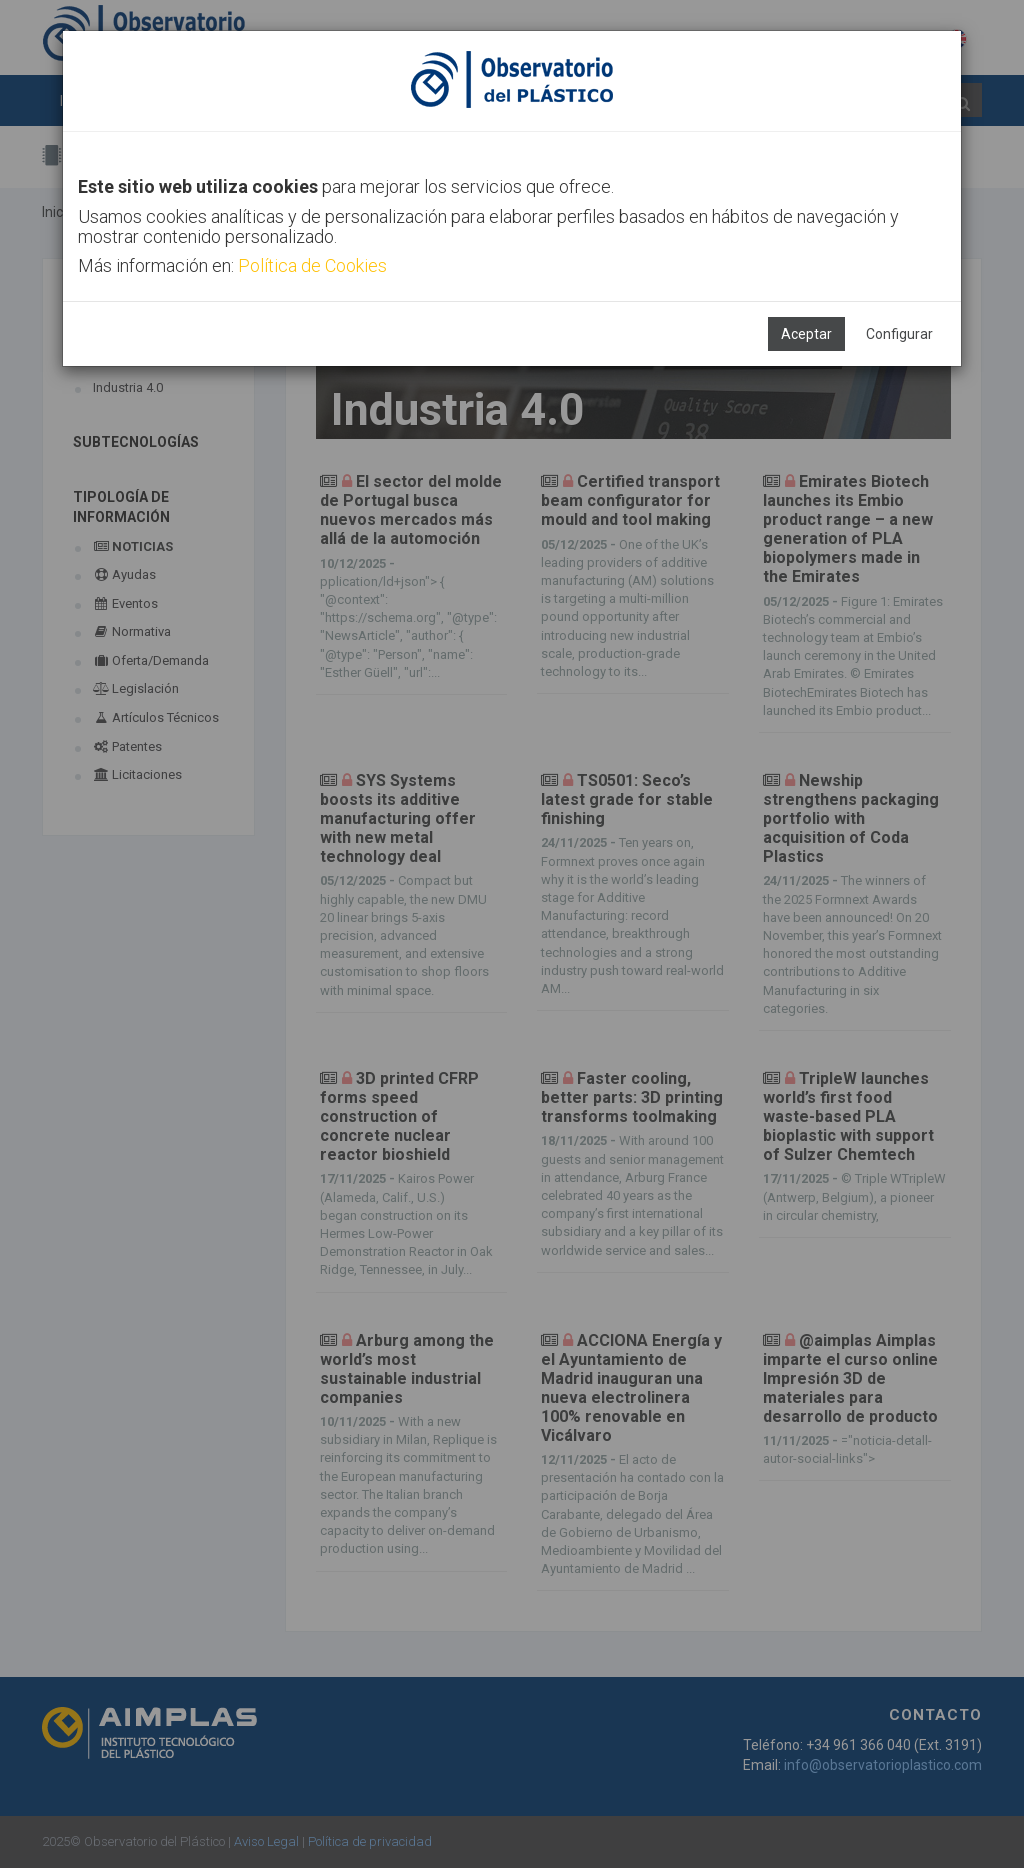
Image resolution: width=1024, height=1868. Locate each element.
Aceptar (806, 334)
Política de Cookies (312, 265)
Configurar (899, 334)
